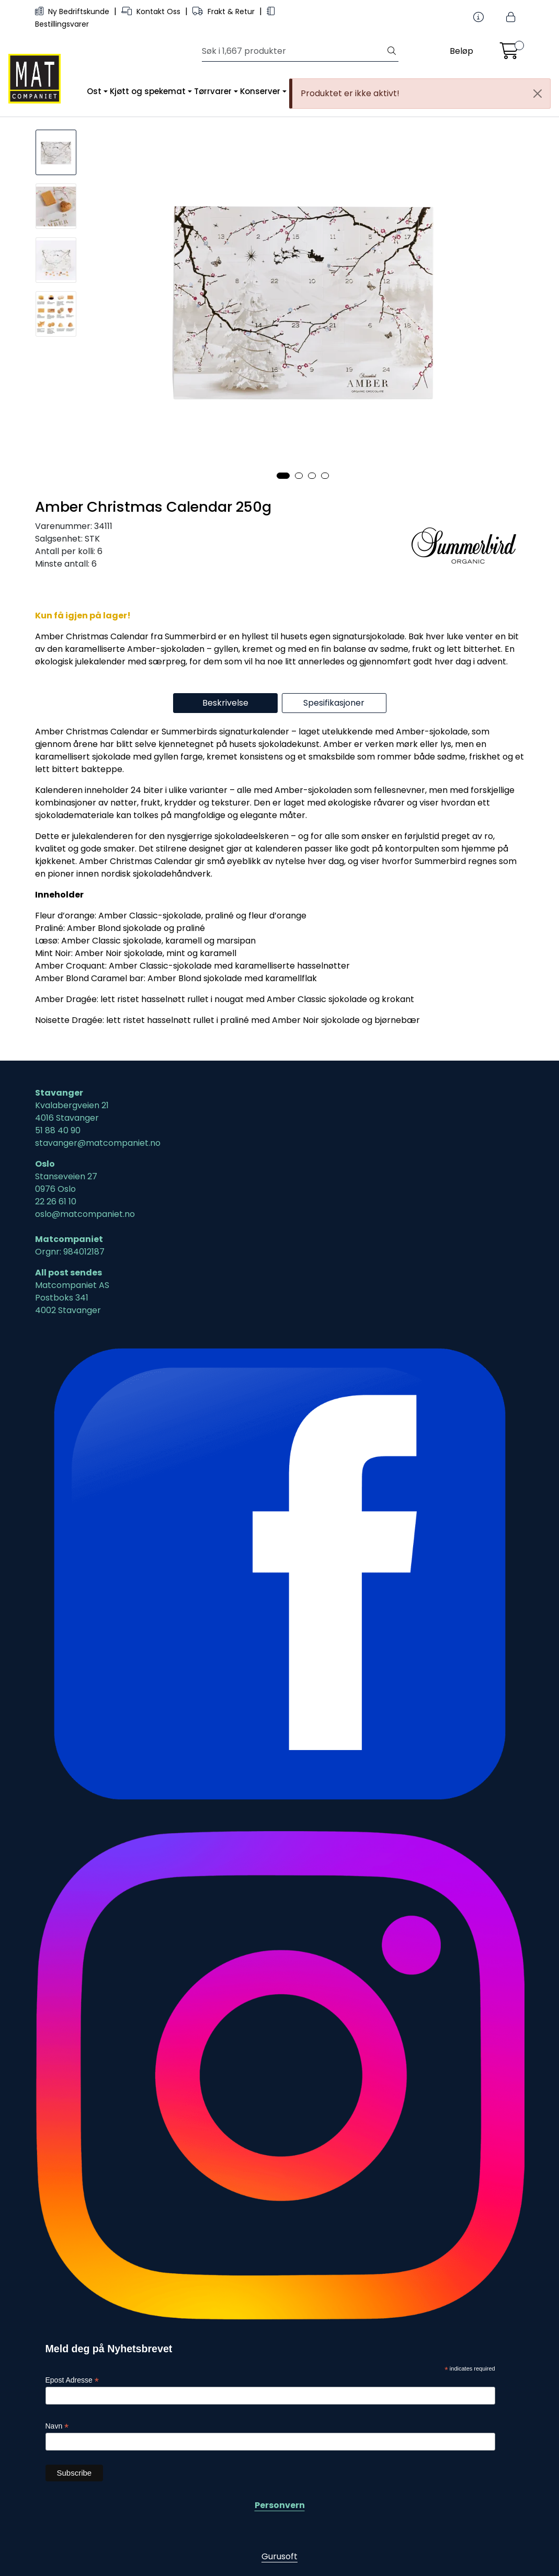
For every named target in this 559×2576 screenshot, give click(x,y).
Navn (57, 2426)
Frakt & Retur (224, 11)
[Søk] (293, 51)
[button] (283, 476)
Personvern (280, 2505)
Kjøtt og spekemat (148, 91)
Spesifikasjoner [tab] (333, 703)
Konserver (260, 91)
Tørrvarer (213, 91)
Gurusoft (279, 2556)
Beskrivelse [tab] (225, 703)
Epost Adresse (72, 2380)
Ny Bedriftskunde (73, 11)
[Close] (537, 93)
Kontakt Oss (151, 11)
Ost (94, 91)
